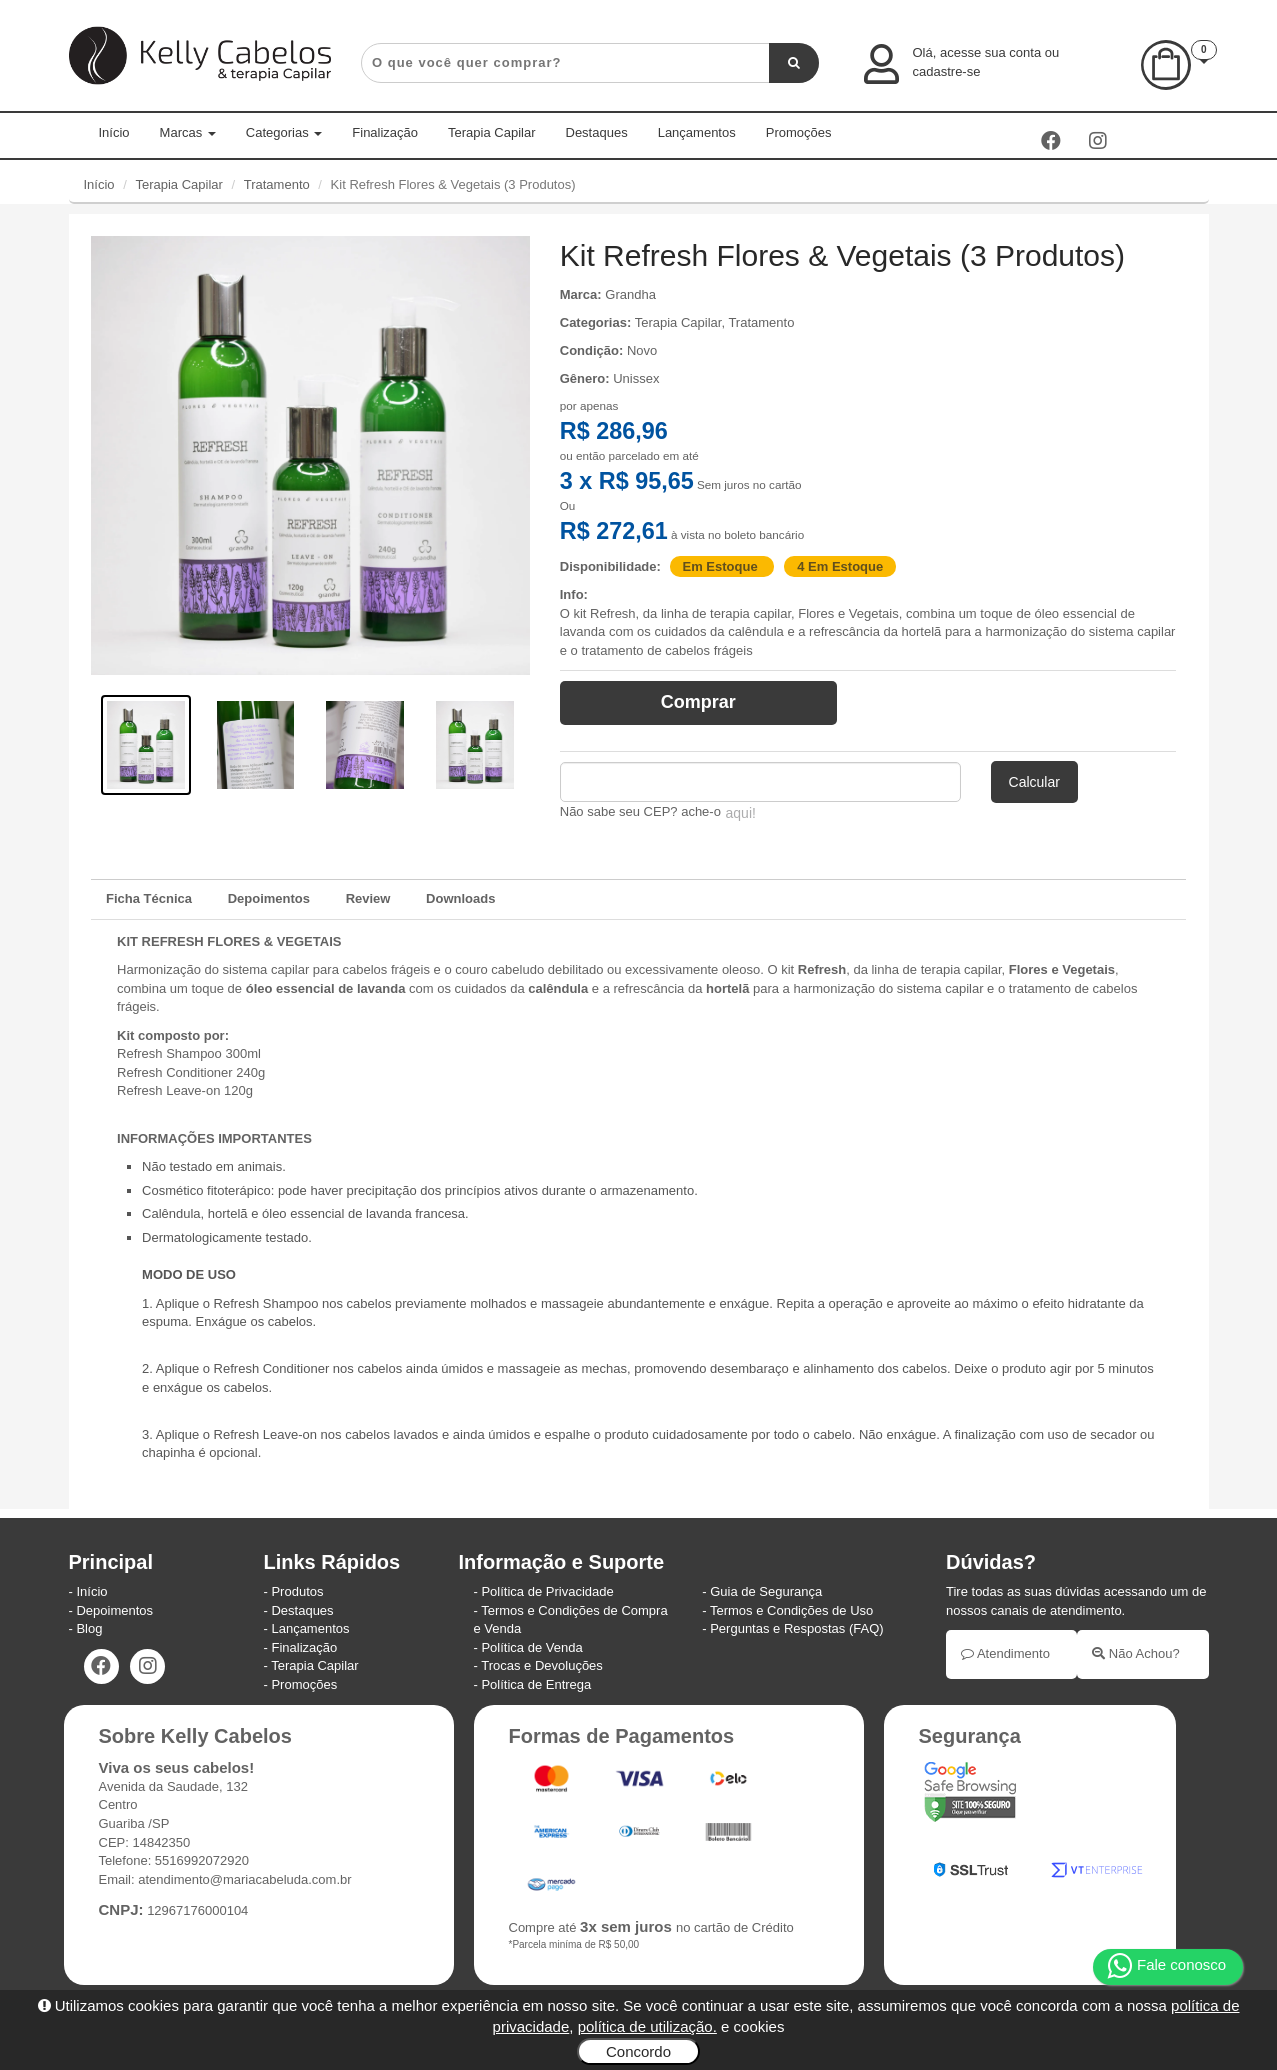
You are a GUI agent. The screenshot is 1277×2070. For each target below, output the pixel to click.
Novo (642, 350)
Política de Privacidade (547, 1591)
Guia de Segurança (766, 1591)
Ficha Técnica (149, 898)
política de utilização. (647, 2026)
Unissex (636, 378)
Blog (89, 1628)
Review (368, 898)
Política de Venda (531, 1647)
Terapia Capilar (491, 132)
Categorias (284, 132)
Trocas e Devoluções (542, 1665)
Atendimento (1005, 1653)
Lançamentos (697, 132)
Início (114, 132)
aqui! (741, 813)
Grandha (630, 294)
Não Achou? (1135, 1653)
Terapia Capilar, (682, 322)
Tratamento (277, 184)
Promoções (799, 132)
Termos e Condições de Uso (791, 1610)
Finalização (385, 132)
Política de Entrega (536, 1684)
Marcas (188, 132)
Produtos (297, 1591)
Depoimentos (269, 898)
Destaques (597, 132)
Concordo (638, 2051)
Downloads (460, 898)
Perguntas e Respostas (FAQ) (796, 1628)
